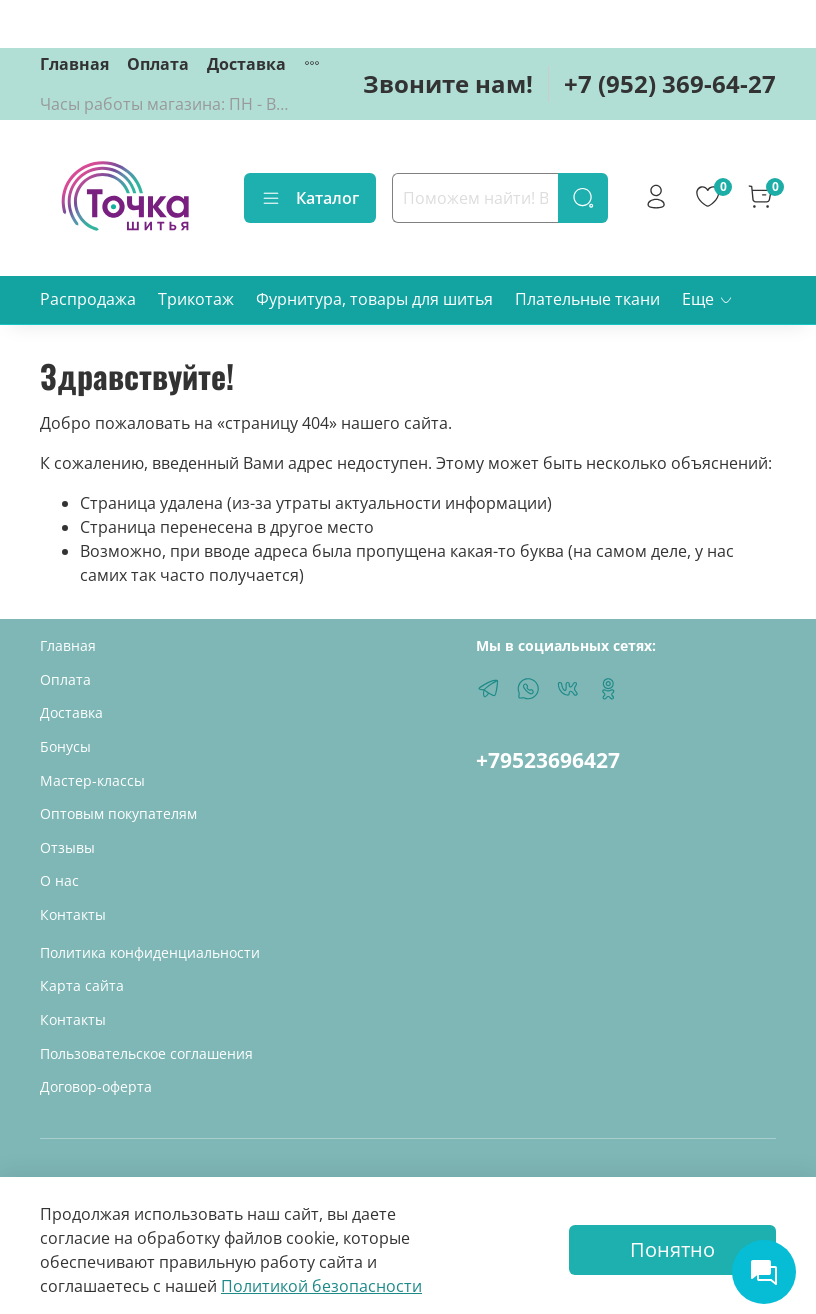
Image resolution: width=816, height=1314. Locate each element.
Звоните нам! (448, 83)
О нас (59, 880)
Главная (74, 64)
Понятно (672, 1249)
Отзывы (67, 847)
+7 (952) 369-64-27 (670, 83)
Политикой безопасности (321, 1286)
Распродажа (88, 299)
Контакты (73, 914)
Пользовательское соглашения (146, 1053)
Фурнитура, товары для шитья (374, 299)
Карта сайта (82, 985)
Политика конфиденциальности (150, 952)
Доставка (246, 64)
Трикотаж (196, 299)
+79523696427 (548, 760)
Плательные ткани (587, 299)
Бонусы (65, 746)
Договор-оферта (96, 1086)
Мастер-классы (92, 780)
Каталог (310, 198)
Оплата (158, 64)
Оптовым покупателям (118, 813)
